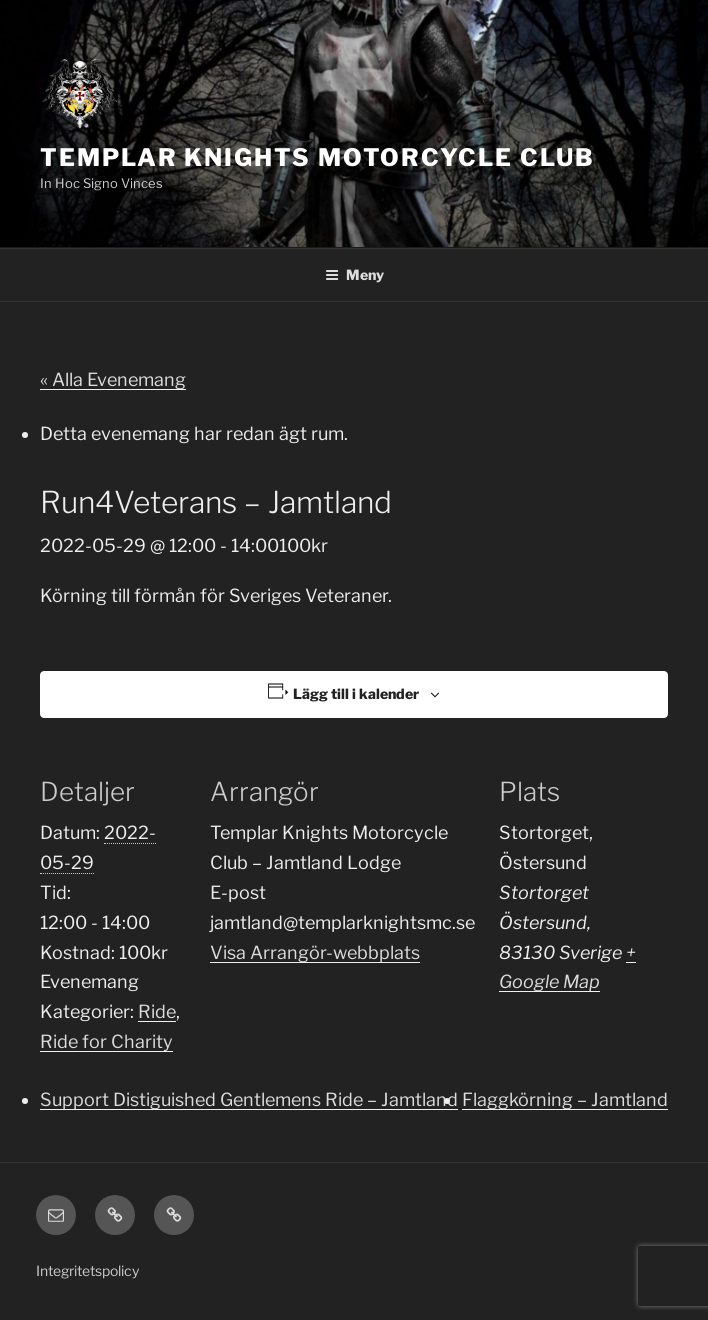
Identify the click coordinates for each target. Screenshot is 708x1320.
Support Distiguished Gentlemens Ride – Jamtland (249, 1099)
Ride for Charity (106, 1041)
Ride (157, 1011)
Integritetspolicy (87, 1270)
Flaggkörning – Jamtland (565, 1099)
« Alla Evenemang (113, 379)
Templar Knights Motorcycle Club (317, 157)
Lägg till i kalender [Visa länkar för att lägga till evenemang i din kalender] (356, 693)
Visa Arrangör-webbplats (315, 952)
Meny (354, 274)
